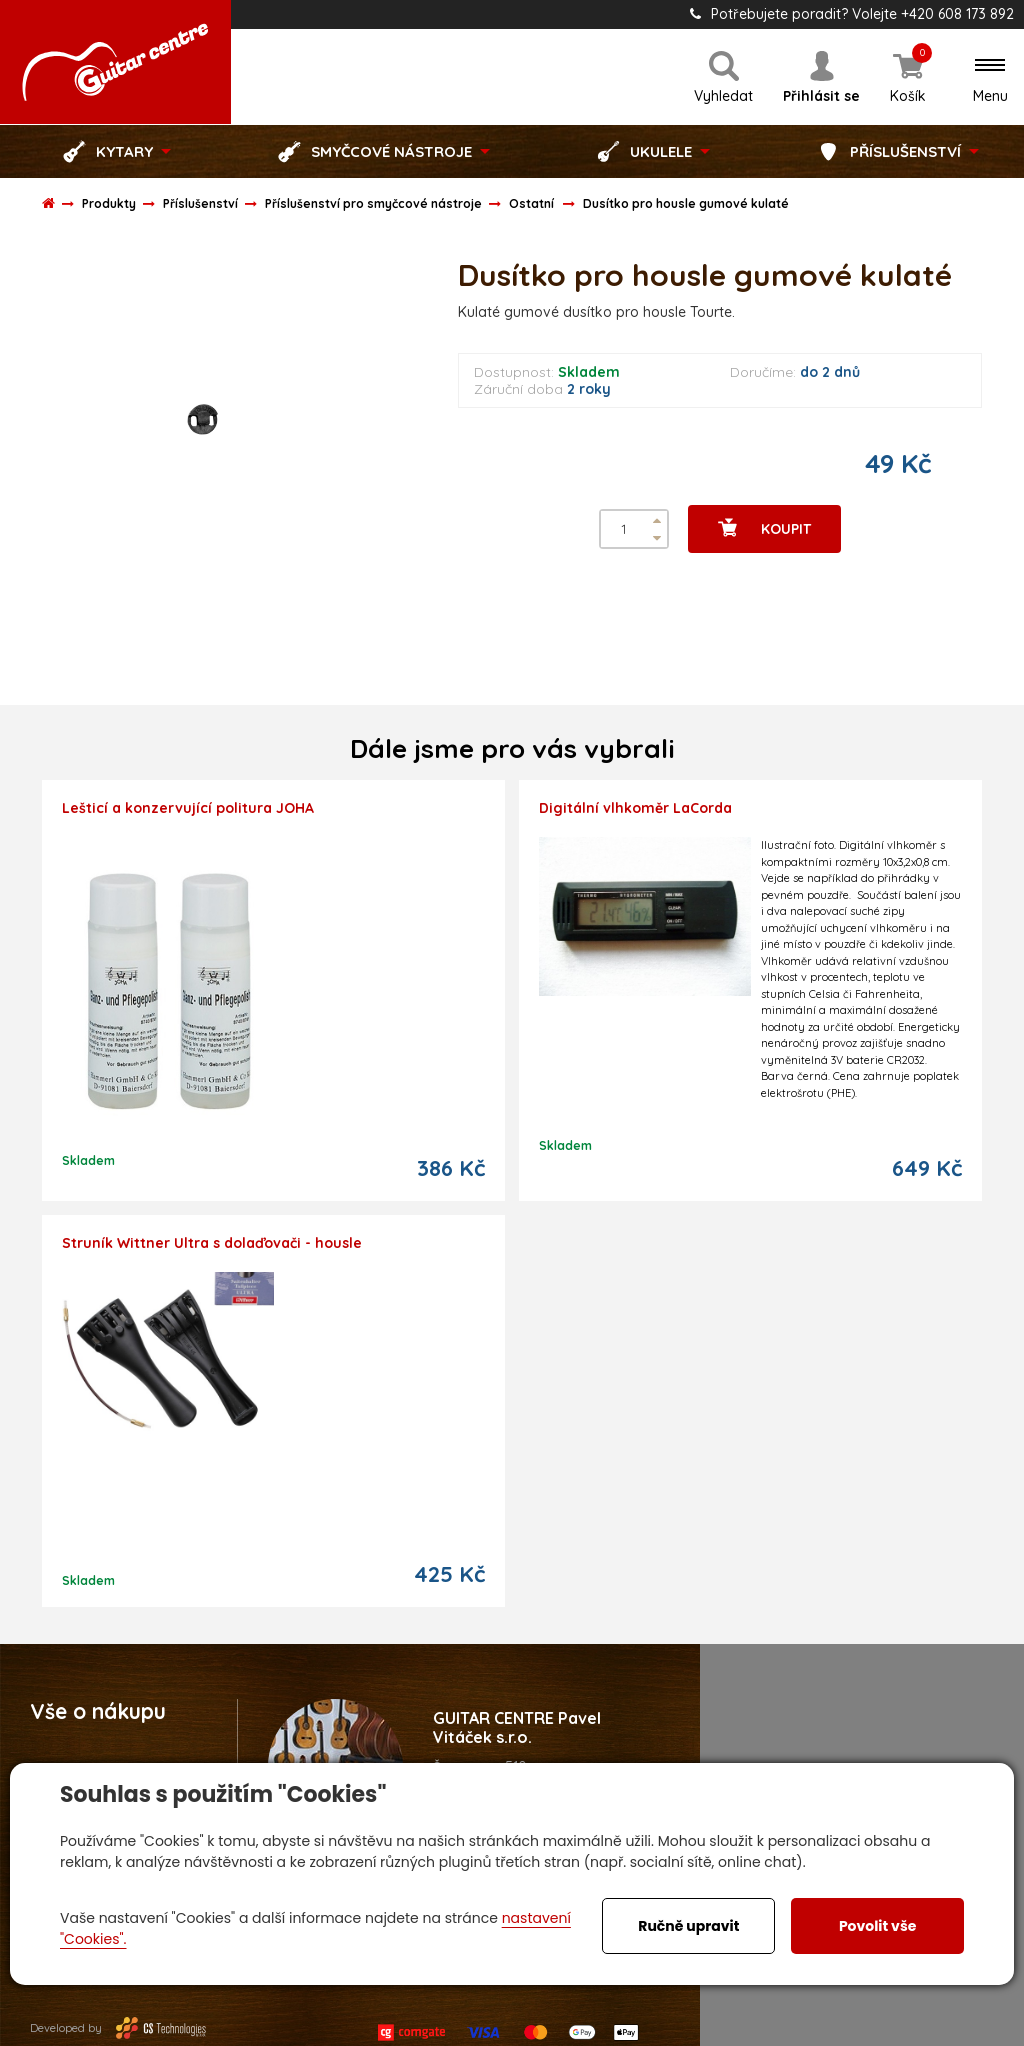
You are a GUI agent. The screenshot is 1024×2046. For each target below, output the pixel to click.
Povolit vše (877, 1926)
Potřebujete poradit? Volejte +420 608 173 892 (852, 14)
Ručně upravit (688, 1926)
